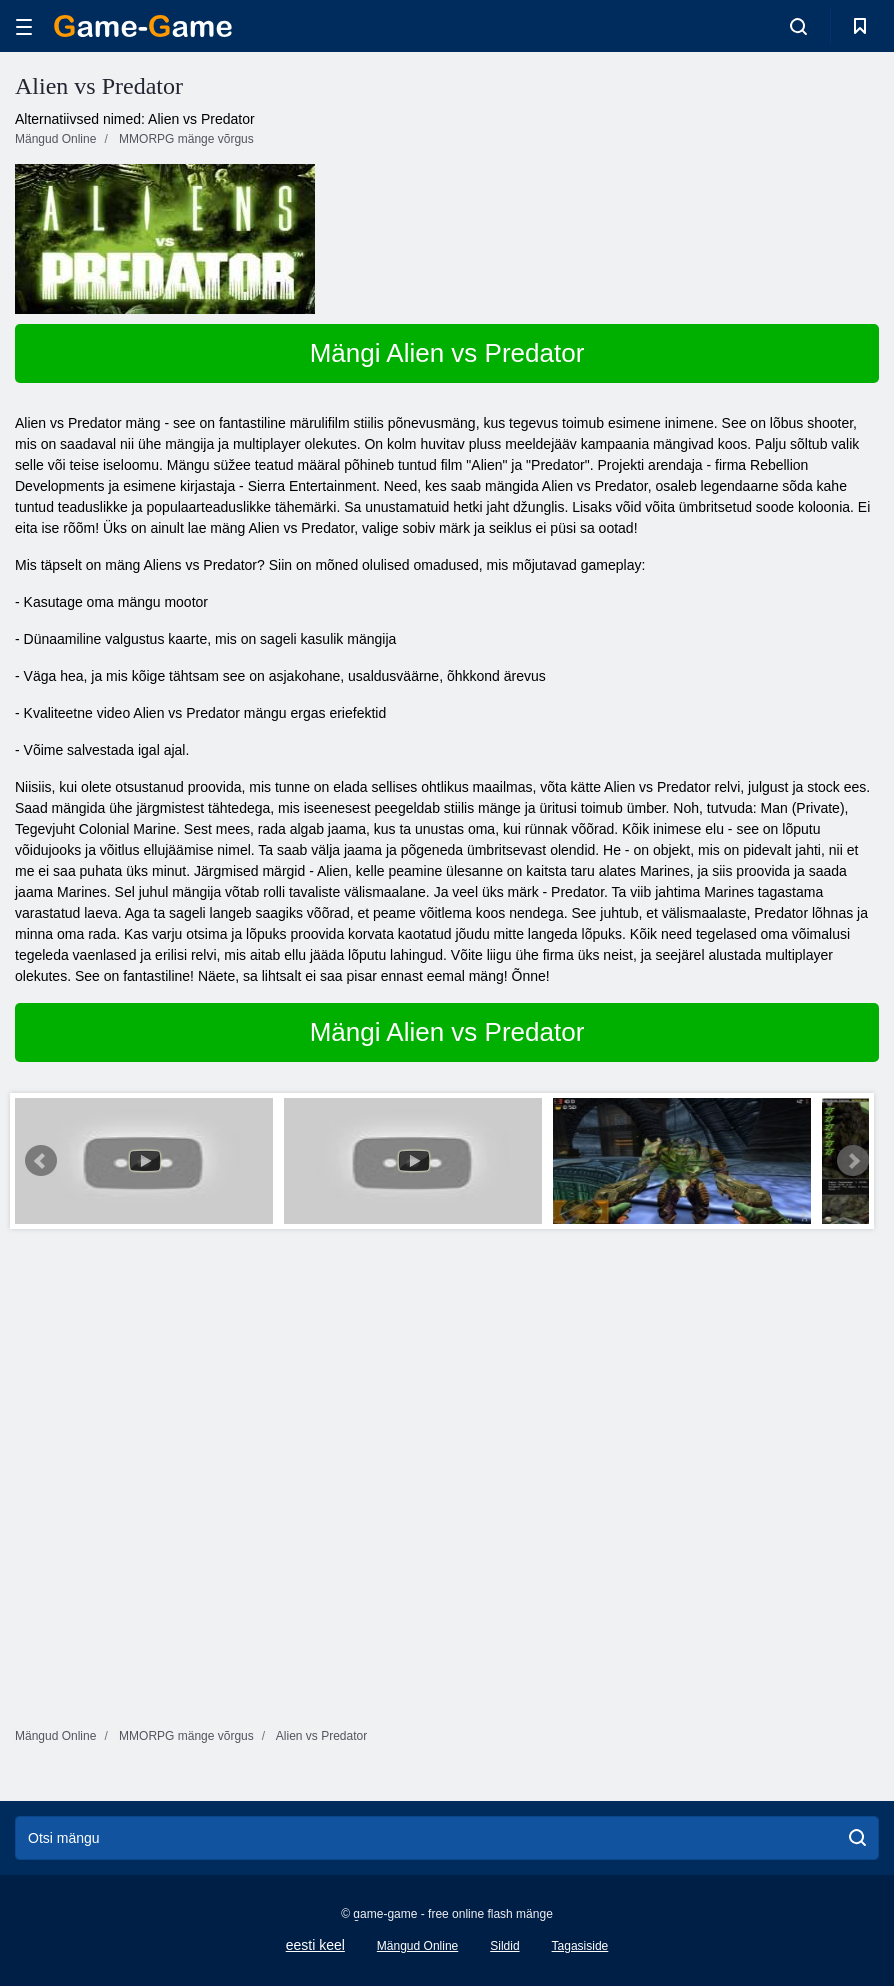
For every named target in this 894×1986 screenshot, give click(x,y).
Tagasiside (580, 1946)
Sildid (504, 1946)
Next (853, 1161)
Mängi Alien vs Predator (447, 353)
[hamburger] (24, 26)
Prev (41, 1161)
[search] (857, 1838)
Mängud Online (417, 1946)
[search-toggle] (798, 26)
